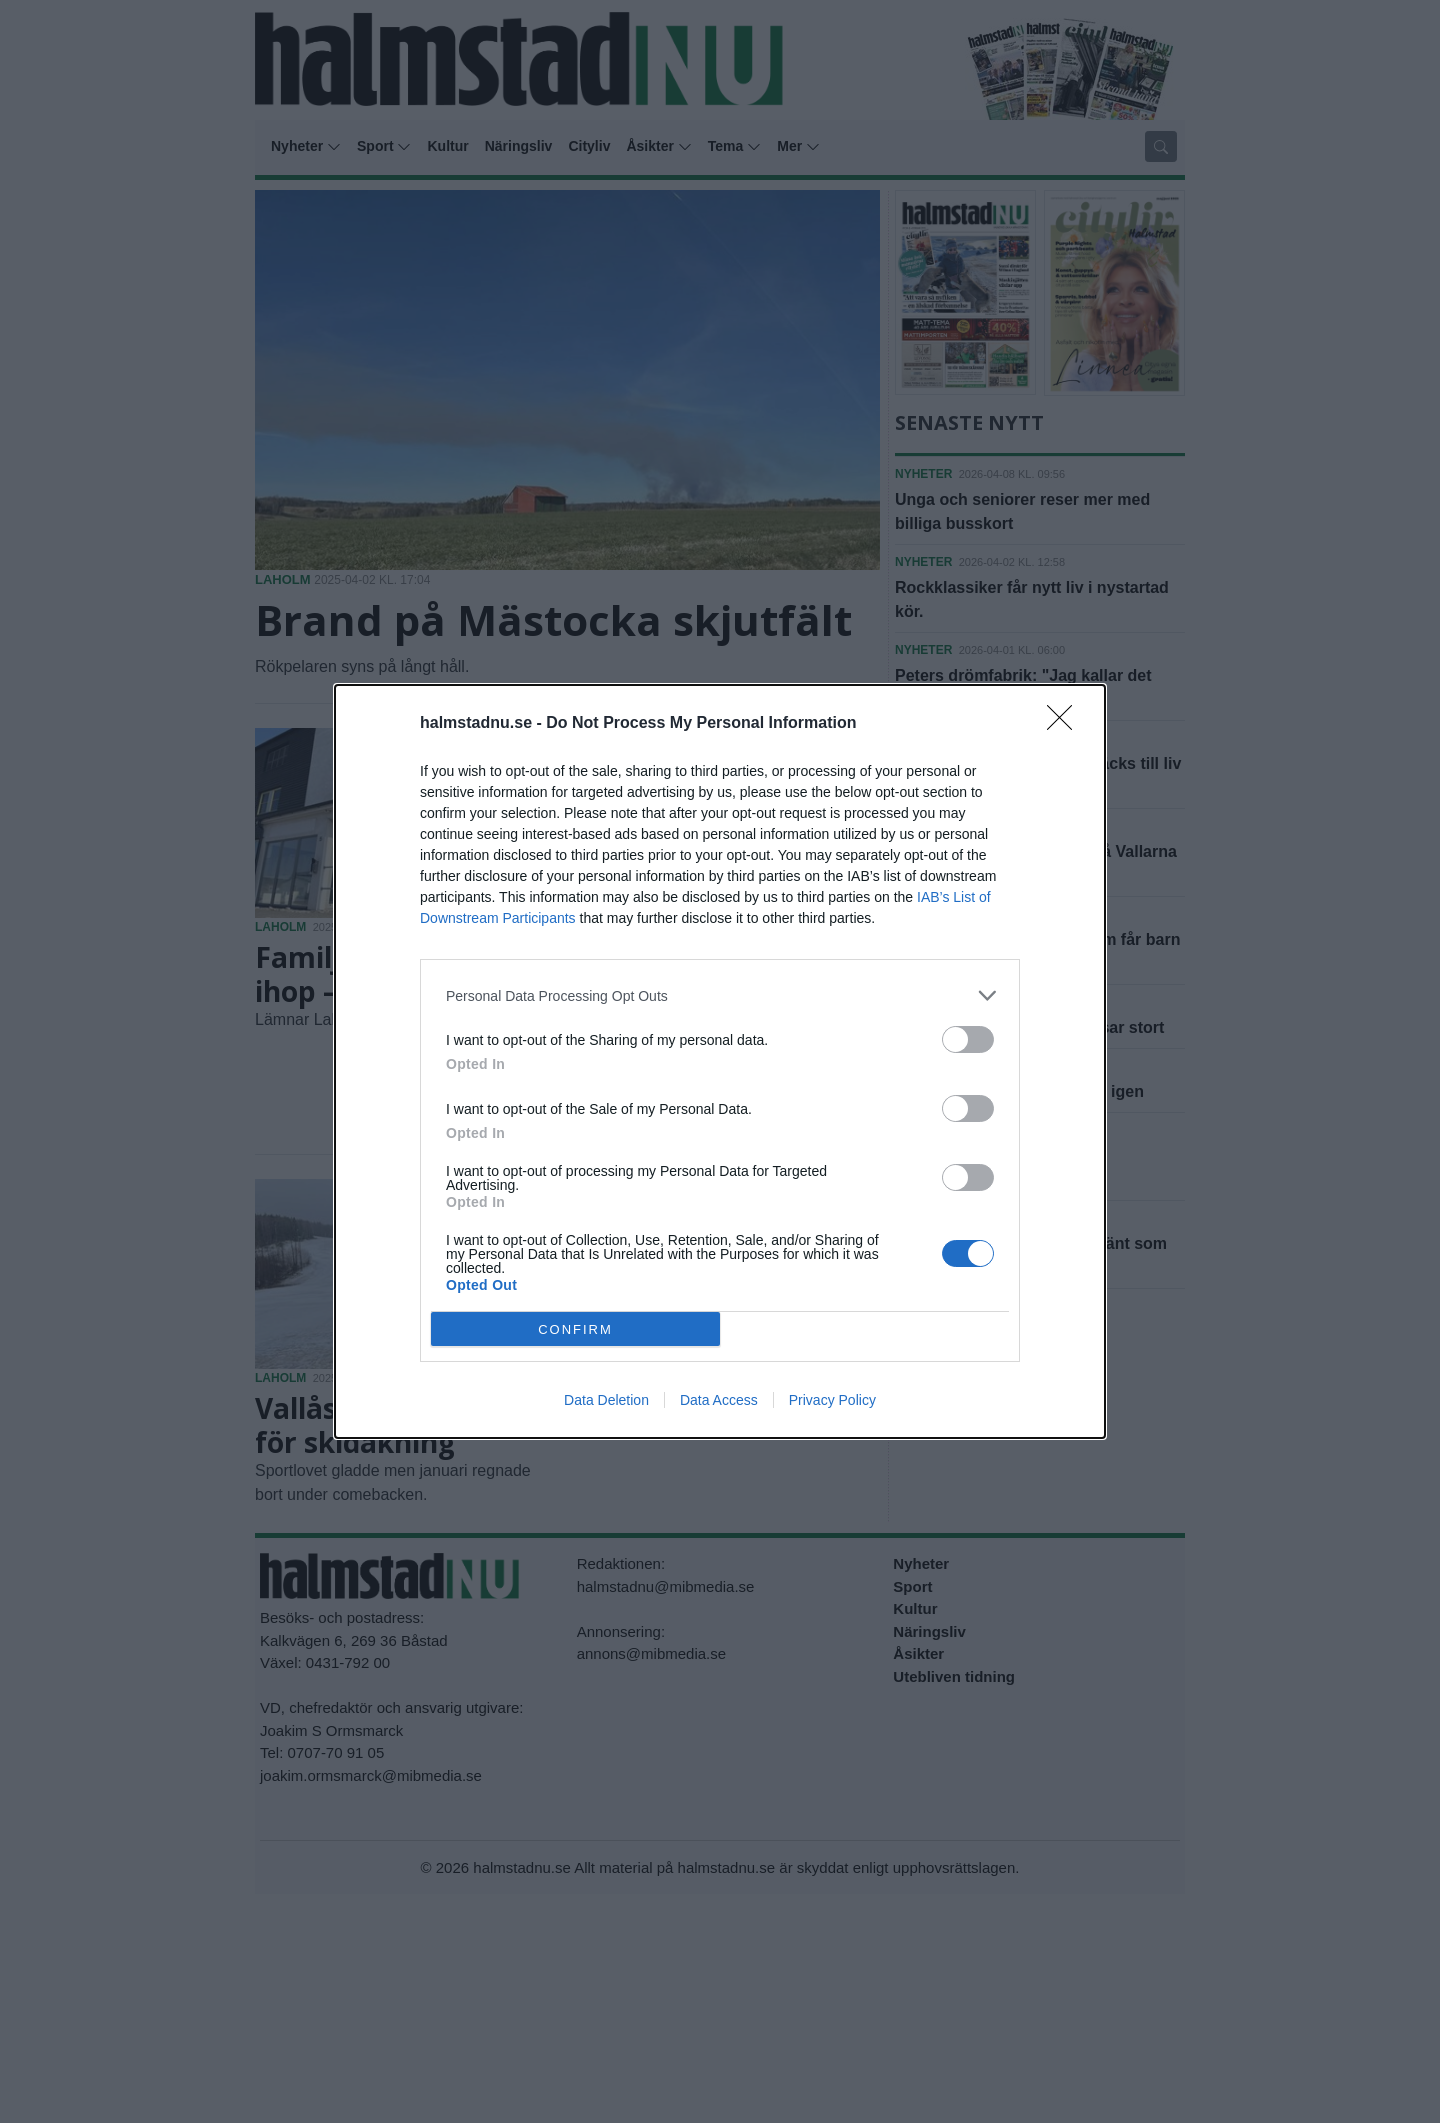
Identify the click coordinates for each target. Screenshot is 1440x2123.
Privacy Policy (832, 1400)
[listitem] (720, 995)
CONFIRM (575, 1329)
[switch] (968, 1039)
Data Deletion (606, 1400)
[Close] (1066, 724)
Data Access (719, 1400)
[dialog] (720, 1061)
